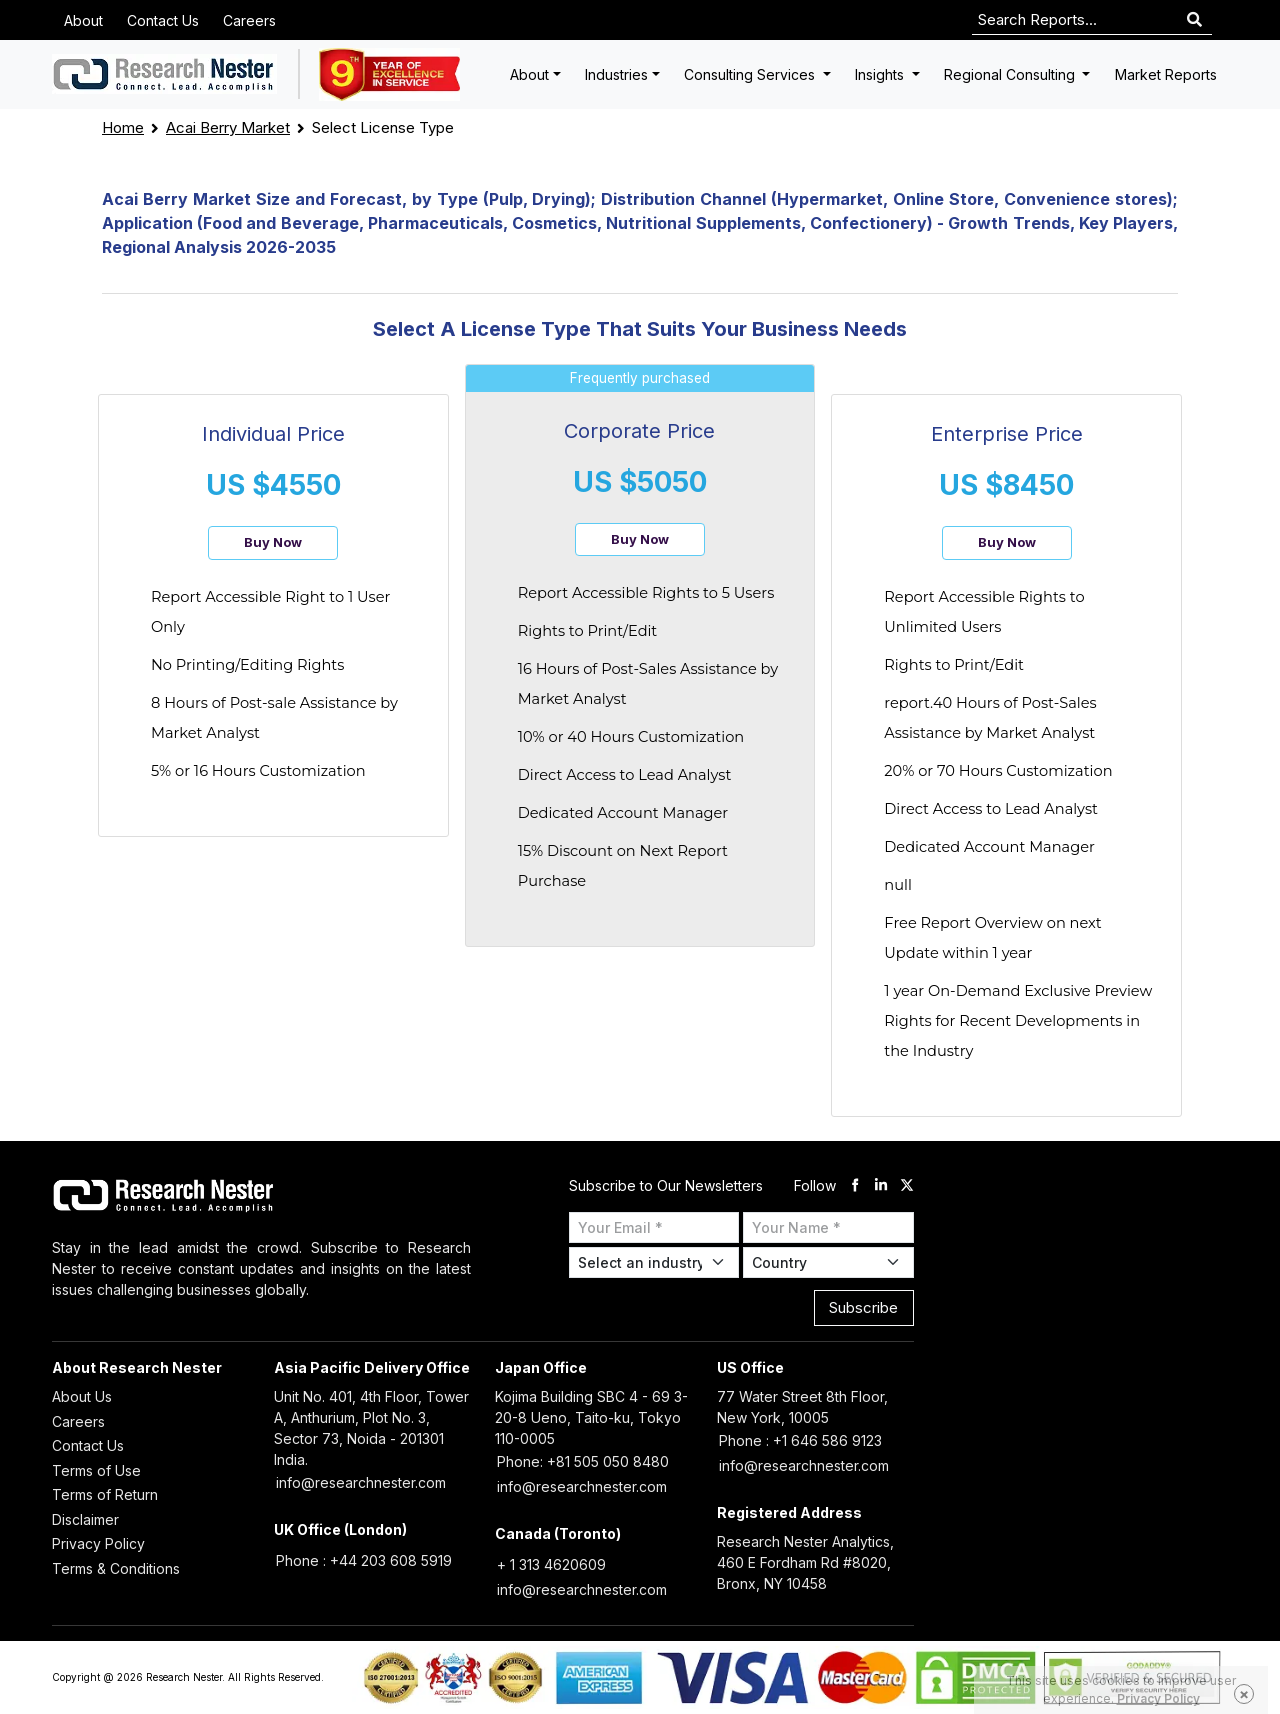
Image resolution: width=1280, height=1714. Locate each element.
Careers (249, 20)
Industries (616, 74)
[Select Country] (828, 1262)
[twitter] (907, 1185)
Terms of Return (105, 1494)
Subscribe (863, 1307)
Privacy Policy (98, 1543)
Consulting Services (751, 74)
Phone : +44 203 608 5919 (364, 1560)
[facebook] (855, 1185)
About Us (82, 1396)
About (83, 20)
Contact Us (163, 20)
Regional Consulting (1011, 74)
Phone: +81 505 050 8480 (583, 1461)
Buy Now (273, 542)
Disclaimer (85, 1519)
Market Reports (1166, 74)
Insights (881, 74)
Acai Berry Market (228, 127)
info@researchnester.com (361, 1482)
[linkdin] (881, 1185)
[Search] (1194, 20)
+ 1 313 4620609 (551, 1564)
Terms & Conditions (116, 1568)
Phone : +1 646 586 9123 (800, 1440)
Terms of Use (96, 1470)
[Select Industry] (654, 1262)
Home (123, 127)
